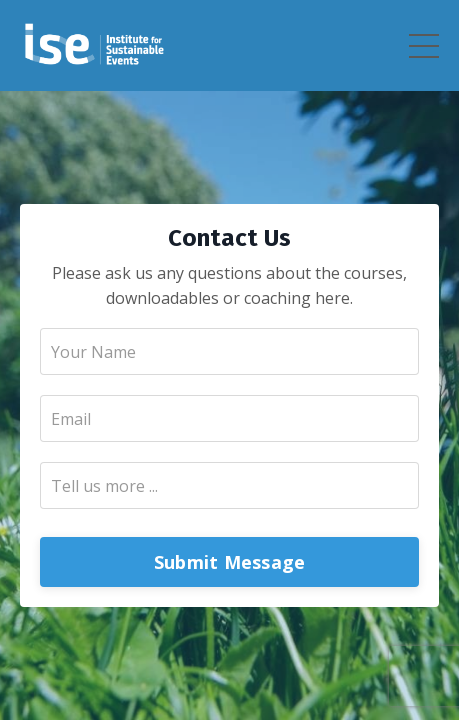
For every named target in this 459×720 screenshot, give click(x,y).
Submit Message (230, 562)
